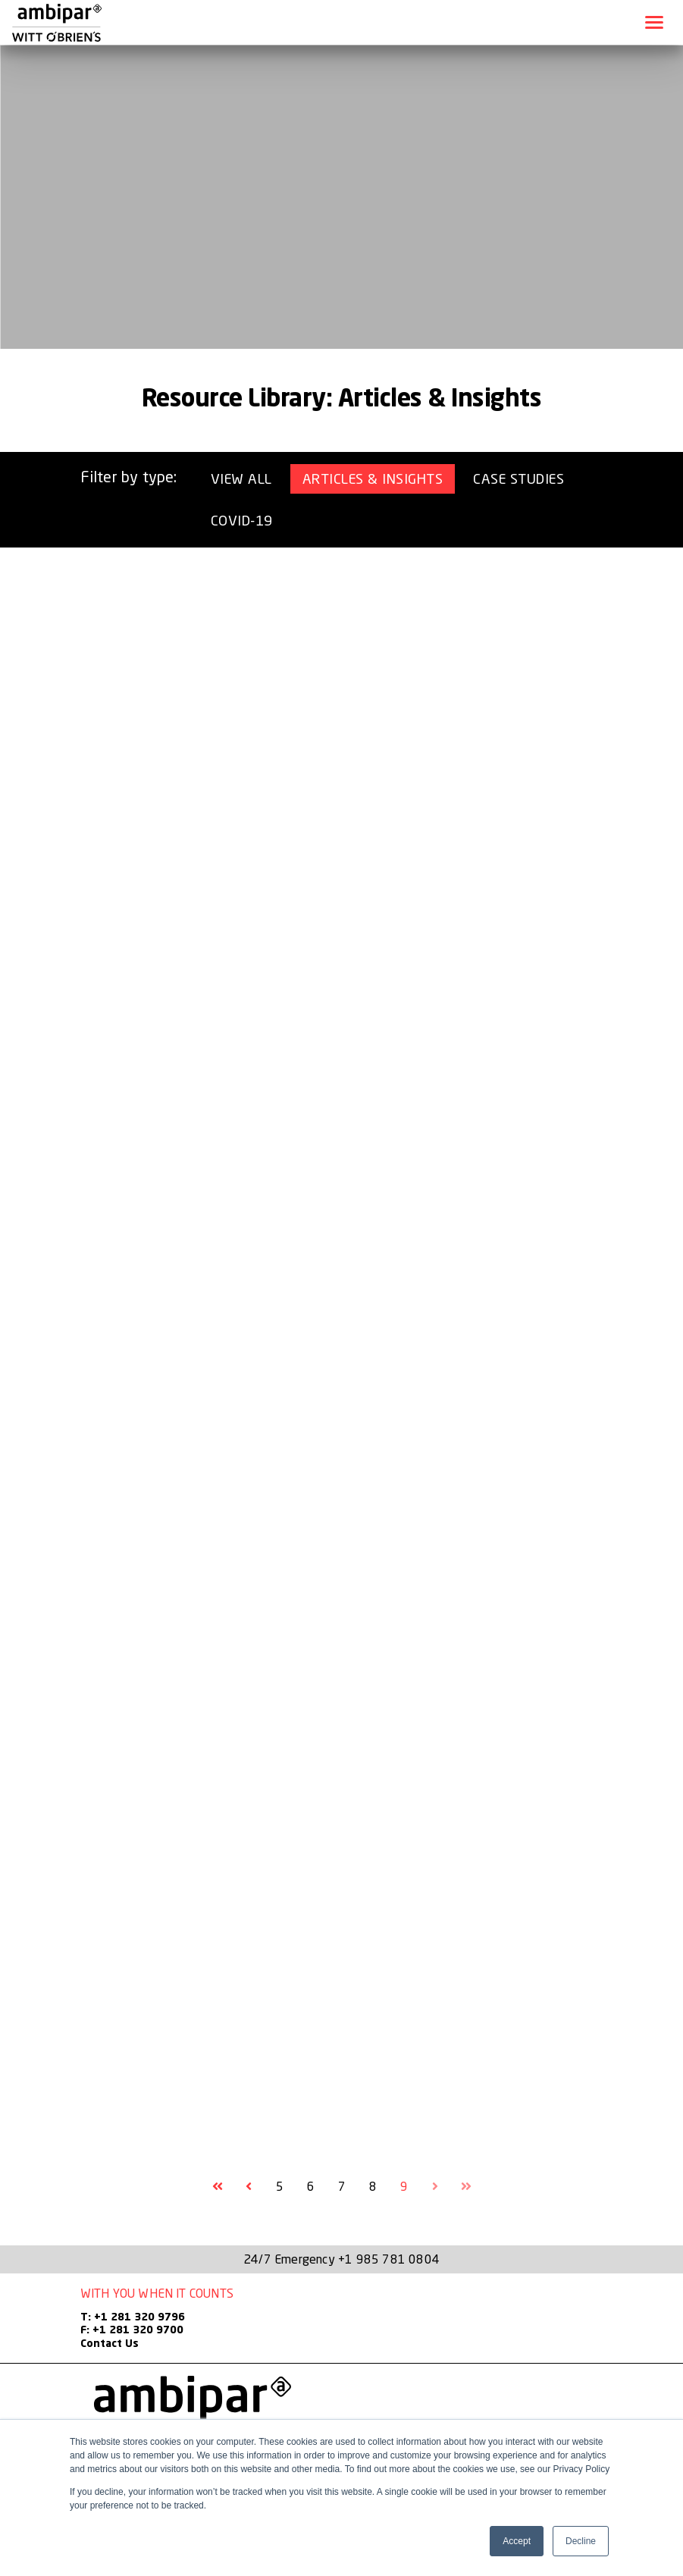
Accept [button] (517, 2541)
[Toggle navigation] (654, 22)
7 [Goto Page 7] (342, 2186)
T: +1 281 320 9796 (132, 2317)
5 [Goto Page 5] (280, 2186)
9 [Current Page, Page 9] (404, 2186)
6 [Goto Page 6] (311, 2186)
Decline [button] (581, 2541)
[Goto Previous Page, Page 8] (249, 2186)
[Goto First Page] (217, 2186)
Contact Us (109, 2344)
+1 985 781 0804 (389, 2259)
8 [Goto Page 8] (373, 2186)
